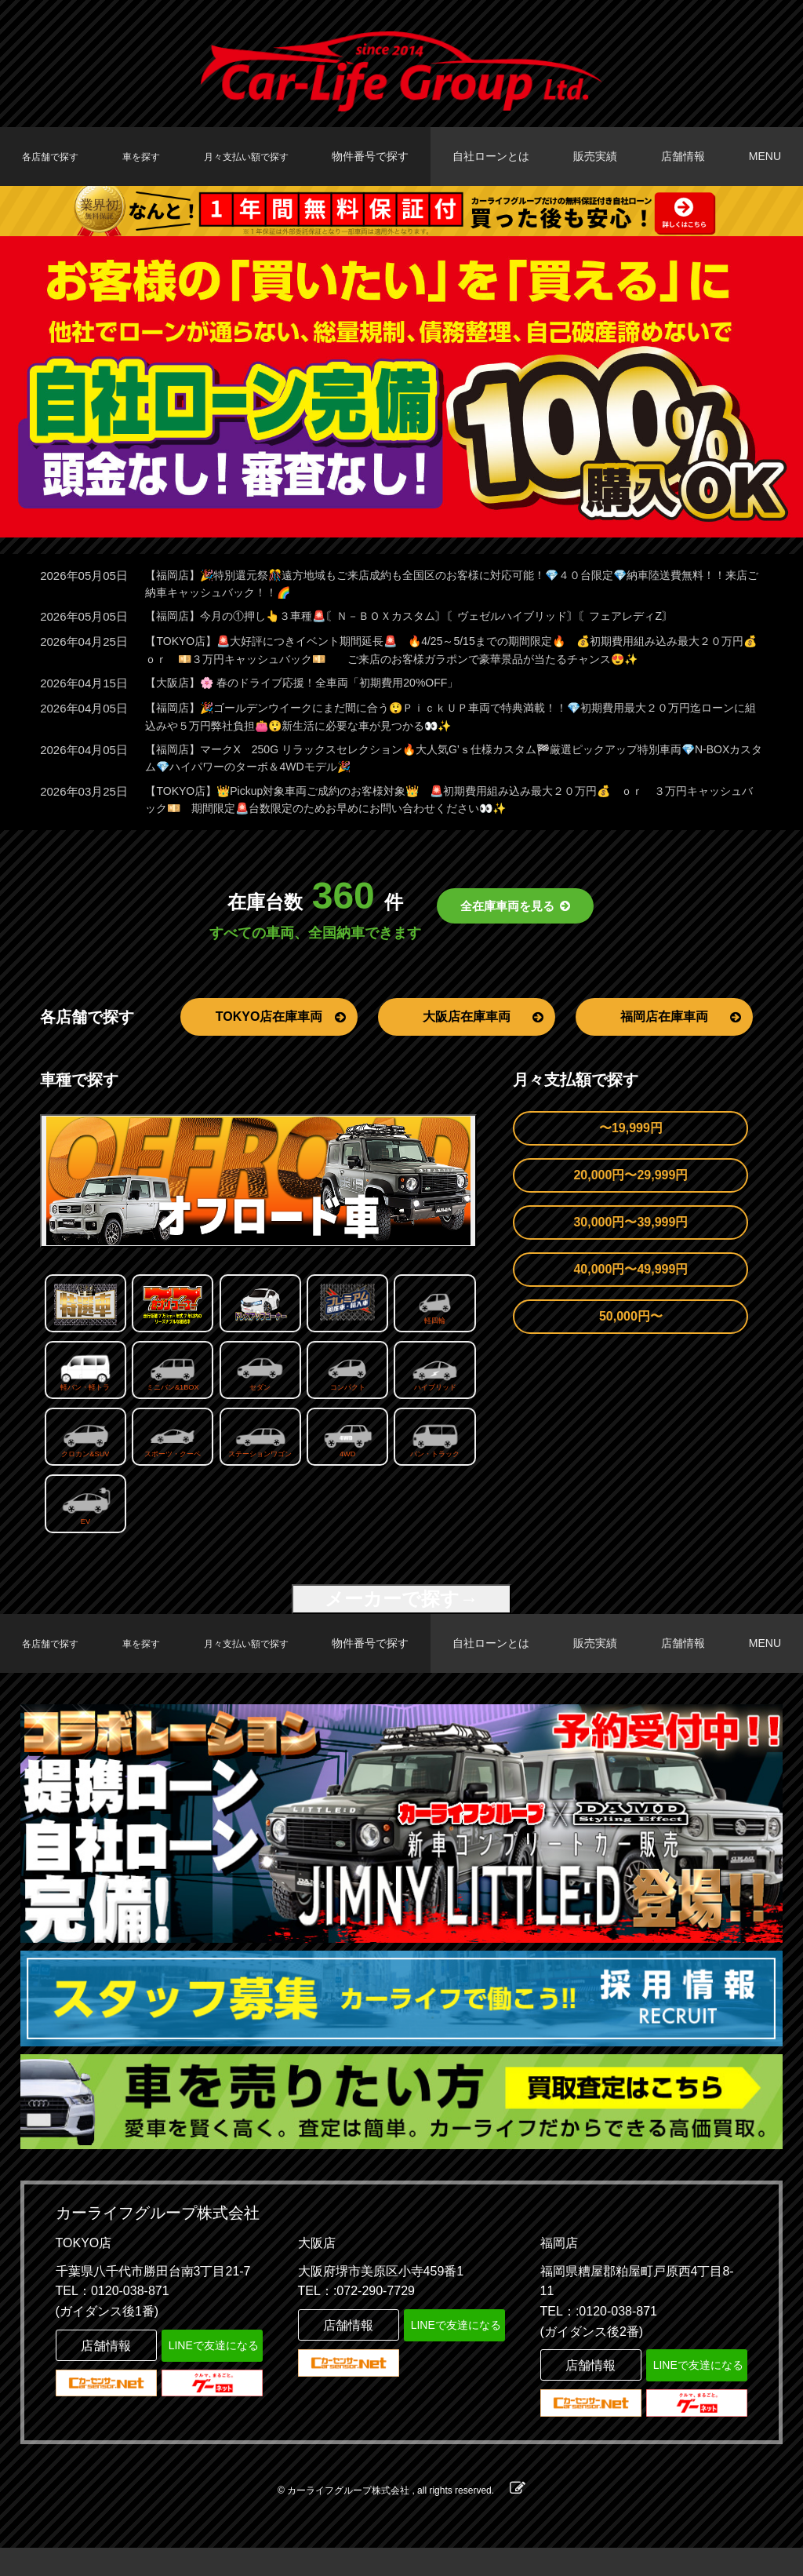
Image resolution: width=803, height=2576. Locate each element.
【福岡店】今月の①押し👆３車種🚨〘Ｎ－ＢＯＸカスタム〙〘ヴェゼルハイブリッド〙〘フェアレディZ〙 (428, 619)
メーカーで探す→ (401, 1611)
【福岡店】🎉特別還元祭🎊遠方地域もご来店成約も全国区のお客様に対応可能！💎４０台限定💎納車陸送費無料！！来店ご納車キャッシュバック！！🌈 (439, 585)
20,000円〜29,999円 (630, 1187)
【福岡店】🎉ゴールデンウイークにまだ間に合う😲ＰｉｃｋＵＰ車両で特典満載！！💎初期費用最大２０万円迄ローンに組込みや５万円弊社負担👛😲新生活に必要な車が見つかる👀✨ (449, 723)
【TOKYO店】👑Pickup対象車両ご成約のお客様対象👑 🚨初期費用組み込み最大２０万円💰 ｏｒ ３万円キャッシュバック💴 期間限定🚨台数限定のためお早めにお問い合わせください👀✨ (448, 811)
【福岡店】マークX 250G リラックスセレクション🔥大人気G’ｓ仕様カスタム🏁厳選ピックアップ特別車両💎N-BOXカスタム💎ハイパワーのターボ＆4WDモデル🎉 (446, 767)
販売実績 (605, 156)
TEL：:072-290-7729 (356, 2319)
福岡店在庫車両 (680, 1029)
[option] (401, 386)
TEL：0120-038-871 (112, 2319)
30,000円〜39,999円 (630, 1234)
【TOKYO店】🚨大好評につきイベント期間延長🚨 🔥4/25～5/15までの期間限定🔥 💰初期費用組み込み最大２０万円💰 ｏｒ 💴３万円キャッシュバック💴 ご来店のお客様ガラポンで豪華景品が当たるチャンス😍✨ (449, 654)
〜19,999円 (631, 1140)
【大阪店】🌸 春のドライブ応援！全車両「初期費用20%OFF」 (313, 688)
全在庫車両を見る (515, 918)
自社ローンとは (504, 156)
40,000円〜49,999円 (630, 1281)
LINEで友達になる (212, 2371)
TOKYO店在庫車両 (281, 1029)
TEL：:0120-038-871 (598, 2339)
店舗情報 (688, 156)
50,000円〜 (631, 1328)
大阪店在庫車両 (483, 1029)
